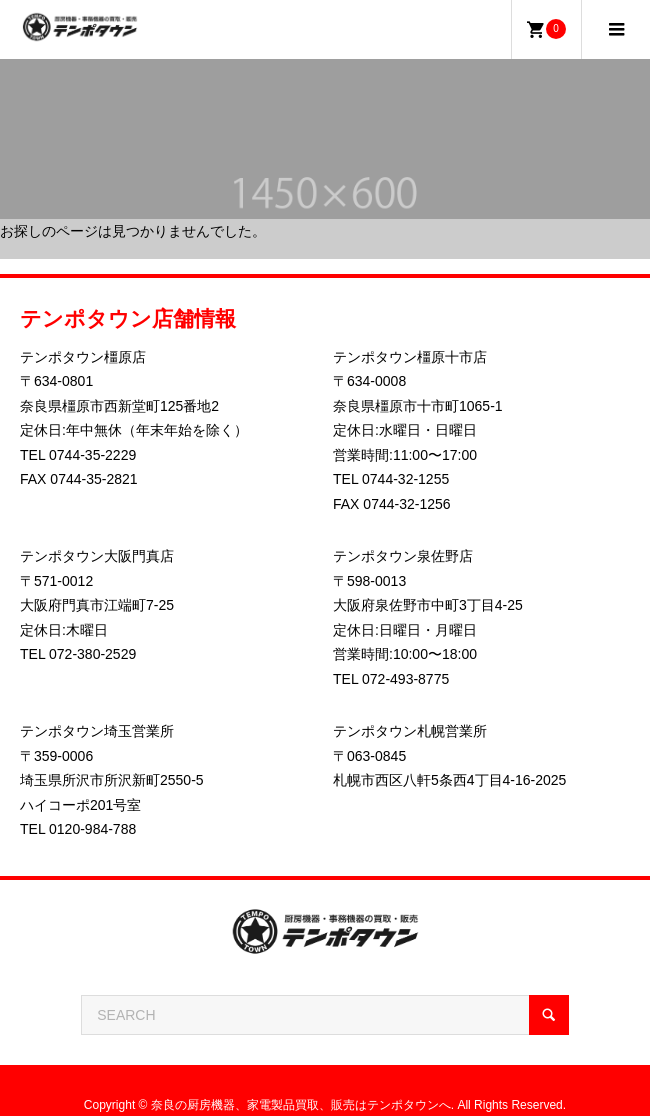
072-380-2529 (92, 654)
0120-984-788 (92, 829)
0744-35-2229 (92, 455)
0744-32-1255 (405, 479)
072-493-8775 (405, 679)
